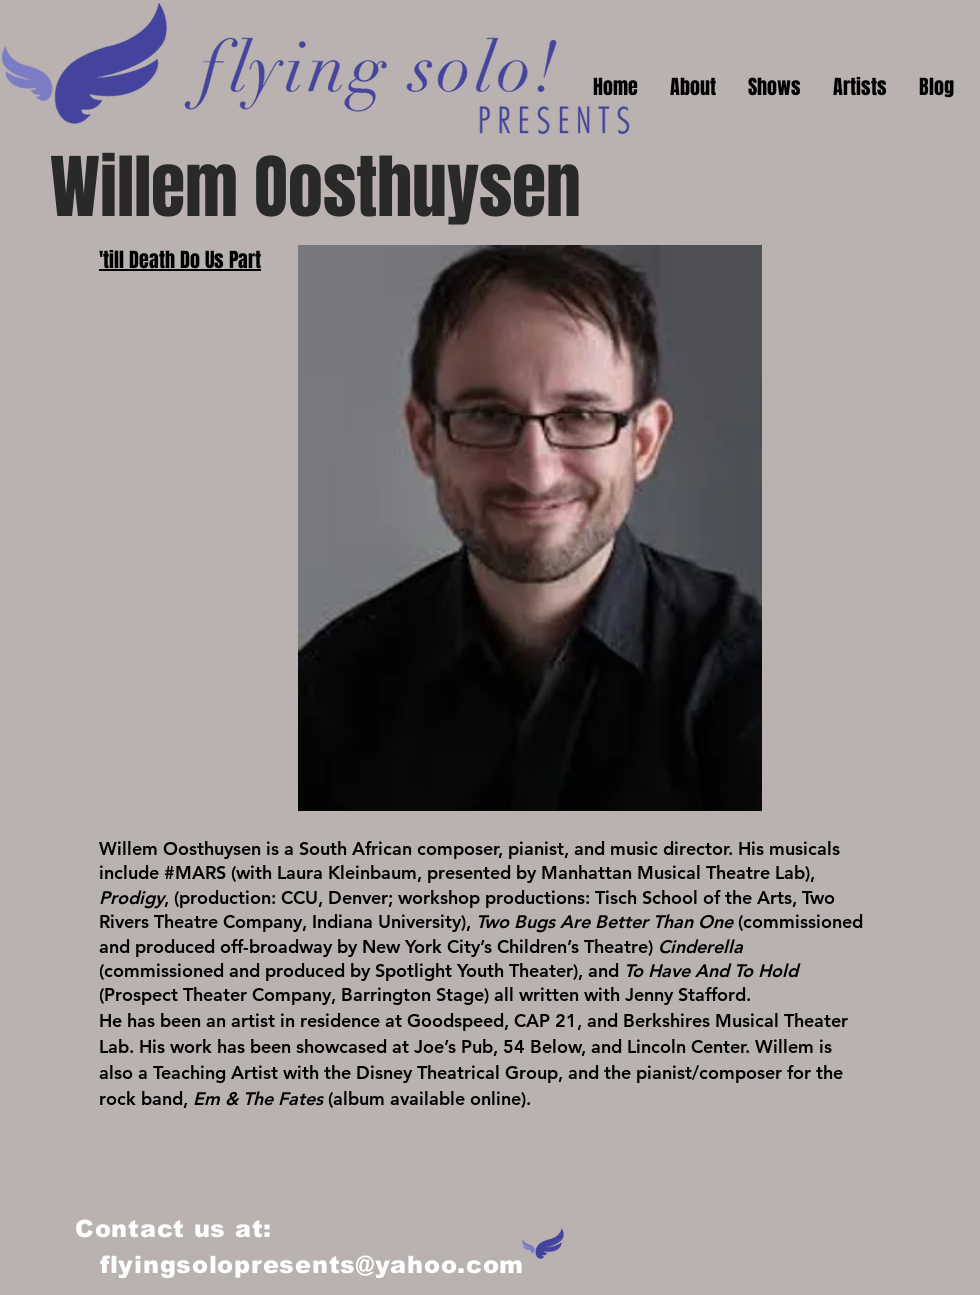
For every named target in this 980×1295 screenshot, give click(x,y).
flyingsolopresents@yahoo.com (312, 1264)
